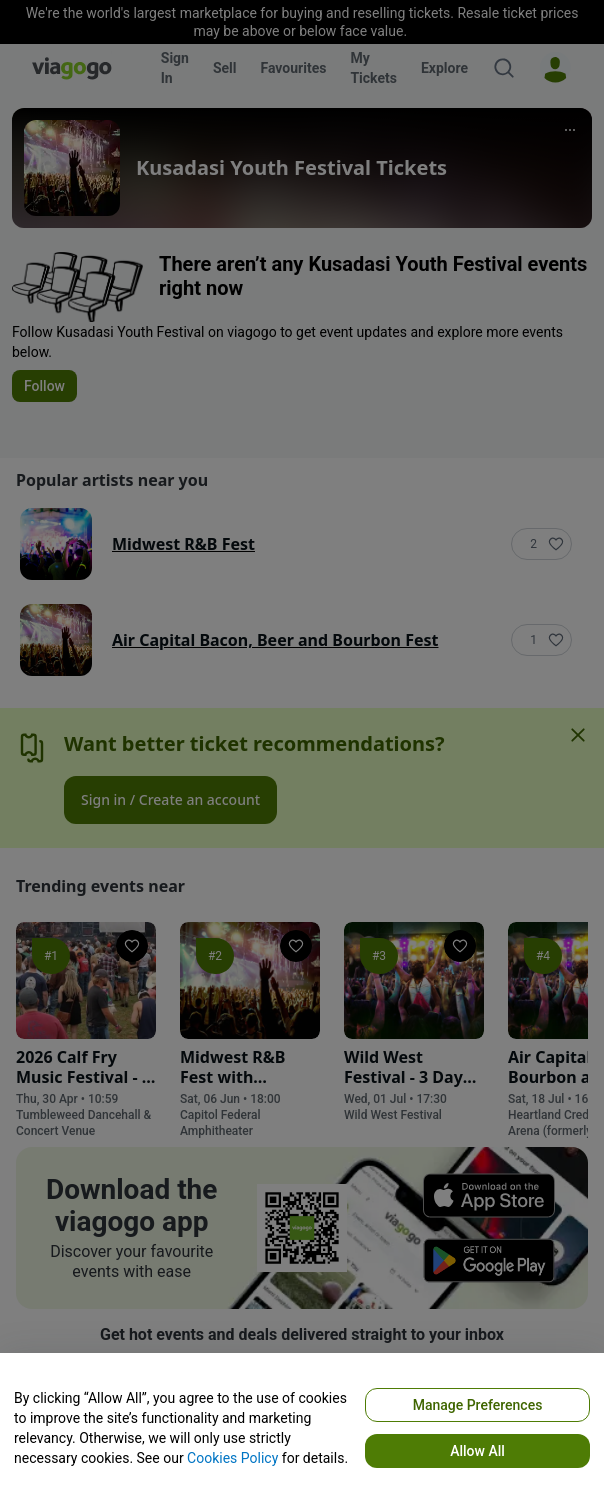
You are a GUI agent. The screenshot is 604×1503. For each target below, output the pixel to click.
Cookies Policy (232, 1458)
